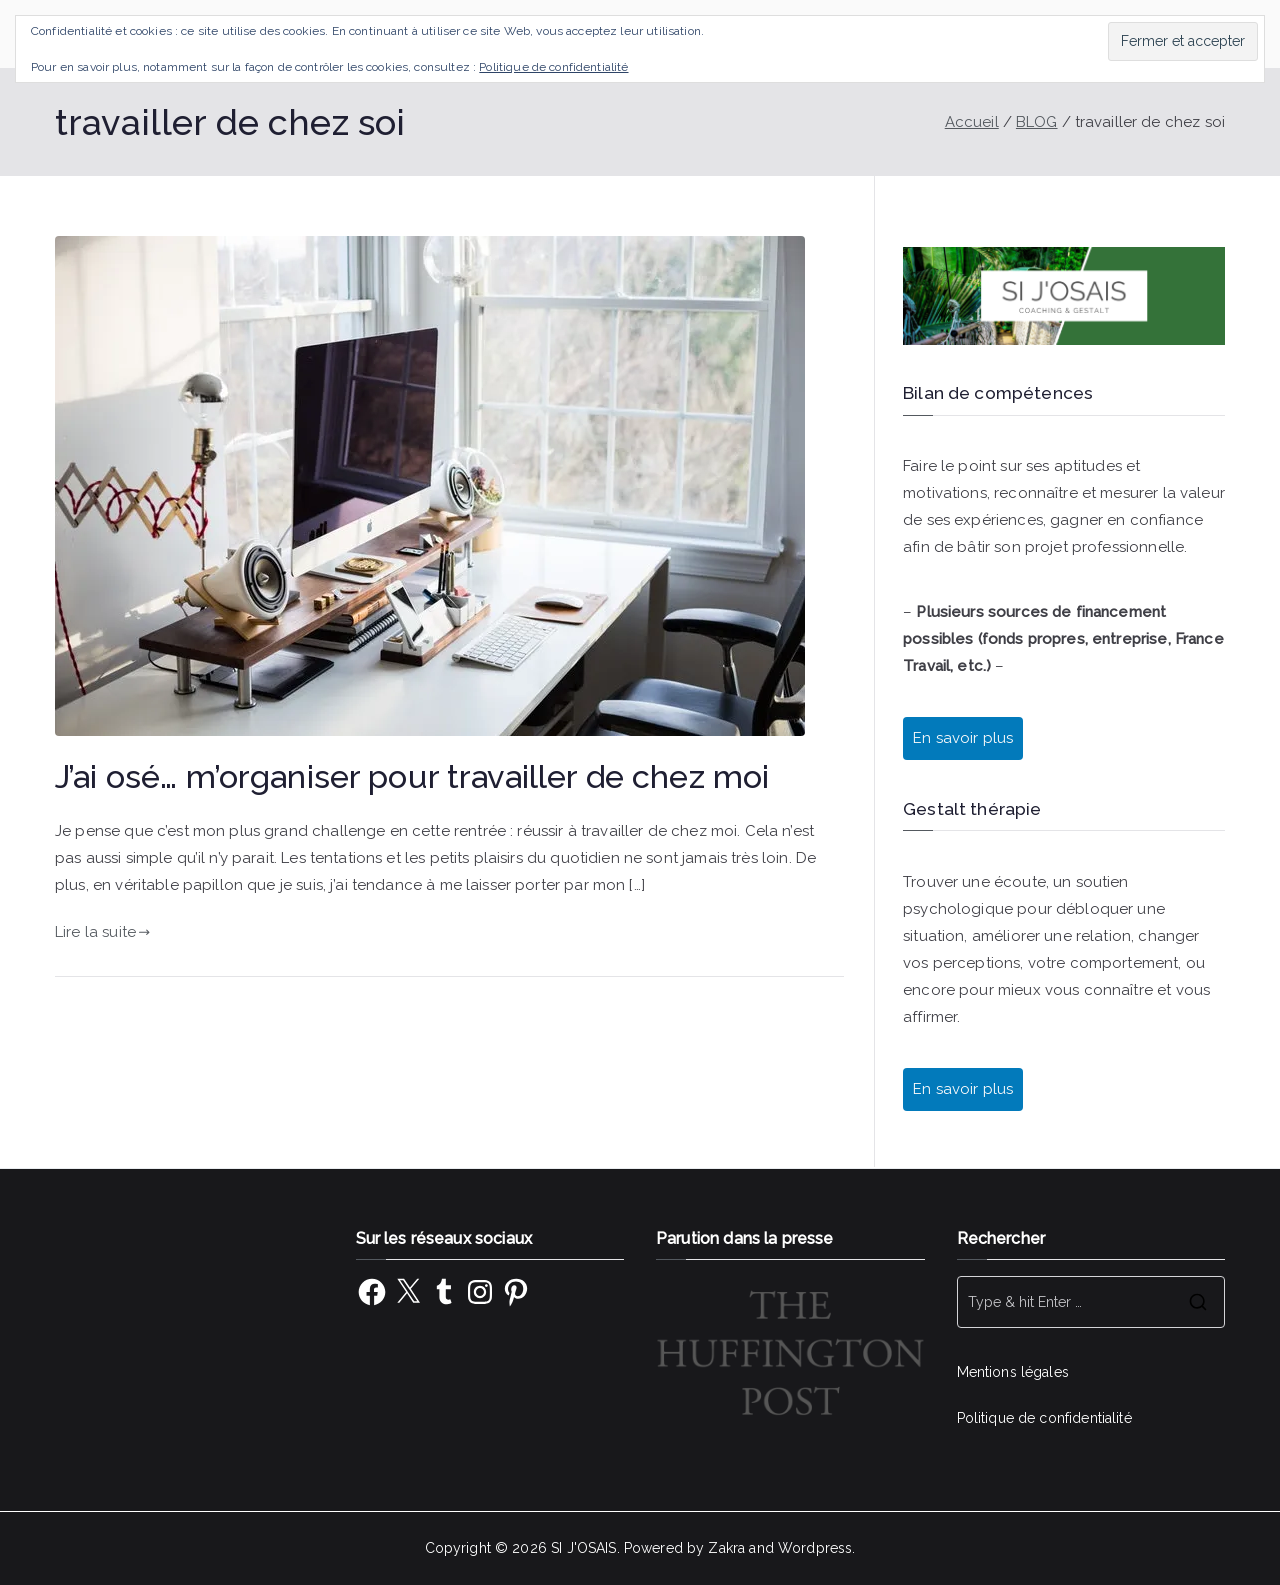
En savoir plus (963, 738)
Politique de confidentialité (1044, 1418)
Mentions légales (1013, 1372)
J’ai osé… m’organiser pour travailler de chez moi (412, 777)
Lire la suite (102, 932)
